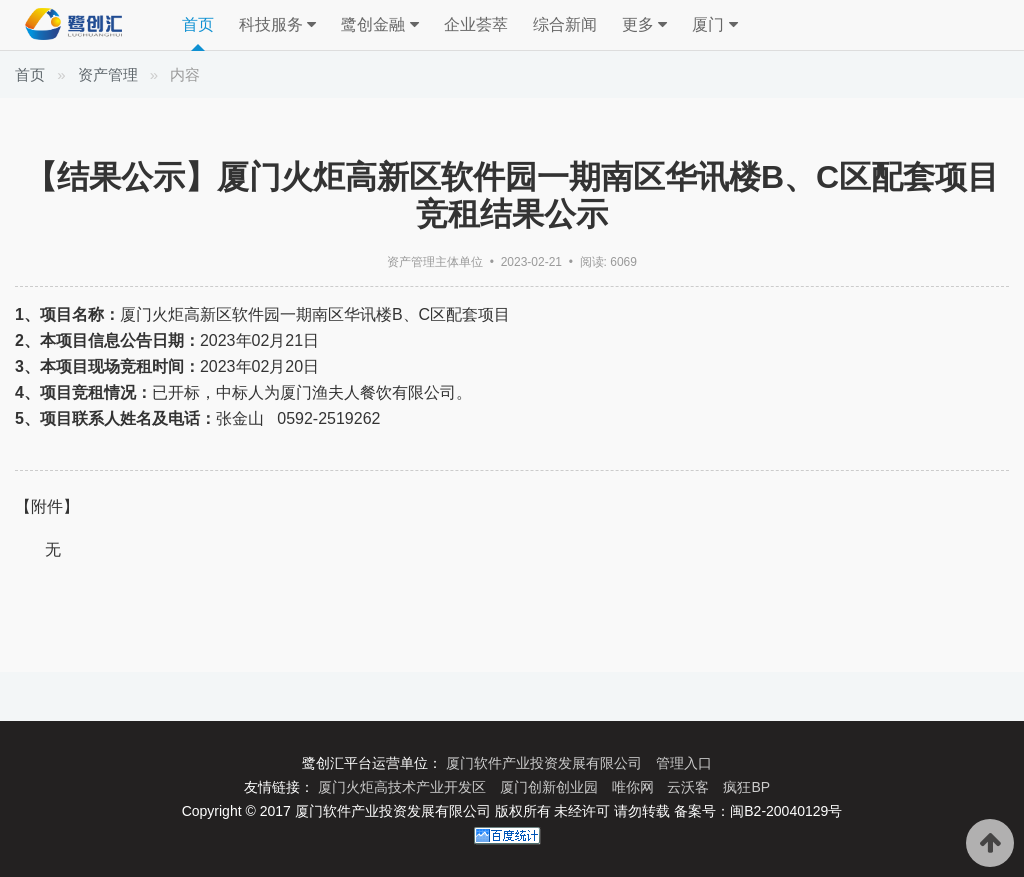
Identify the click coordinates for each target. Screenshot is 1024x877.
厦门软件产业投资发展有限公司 (546, 763)
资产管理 (108, 74)
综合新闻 (565, 24)
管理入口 (684, 763)
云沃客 (690, 787)
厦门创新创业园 (551, 787)
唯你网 (635, 787)
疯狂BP (746, 787)
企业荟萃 (476, 24)
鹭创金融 (379, 25)
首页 (198, 24)
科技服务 (277, 25)
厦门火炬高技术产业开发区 (404, 787)
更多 (644, 25)
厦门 (714, 25)
